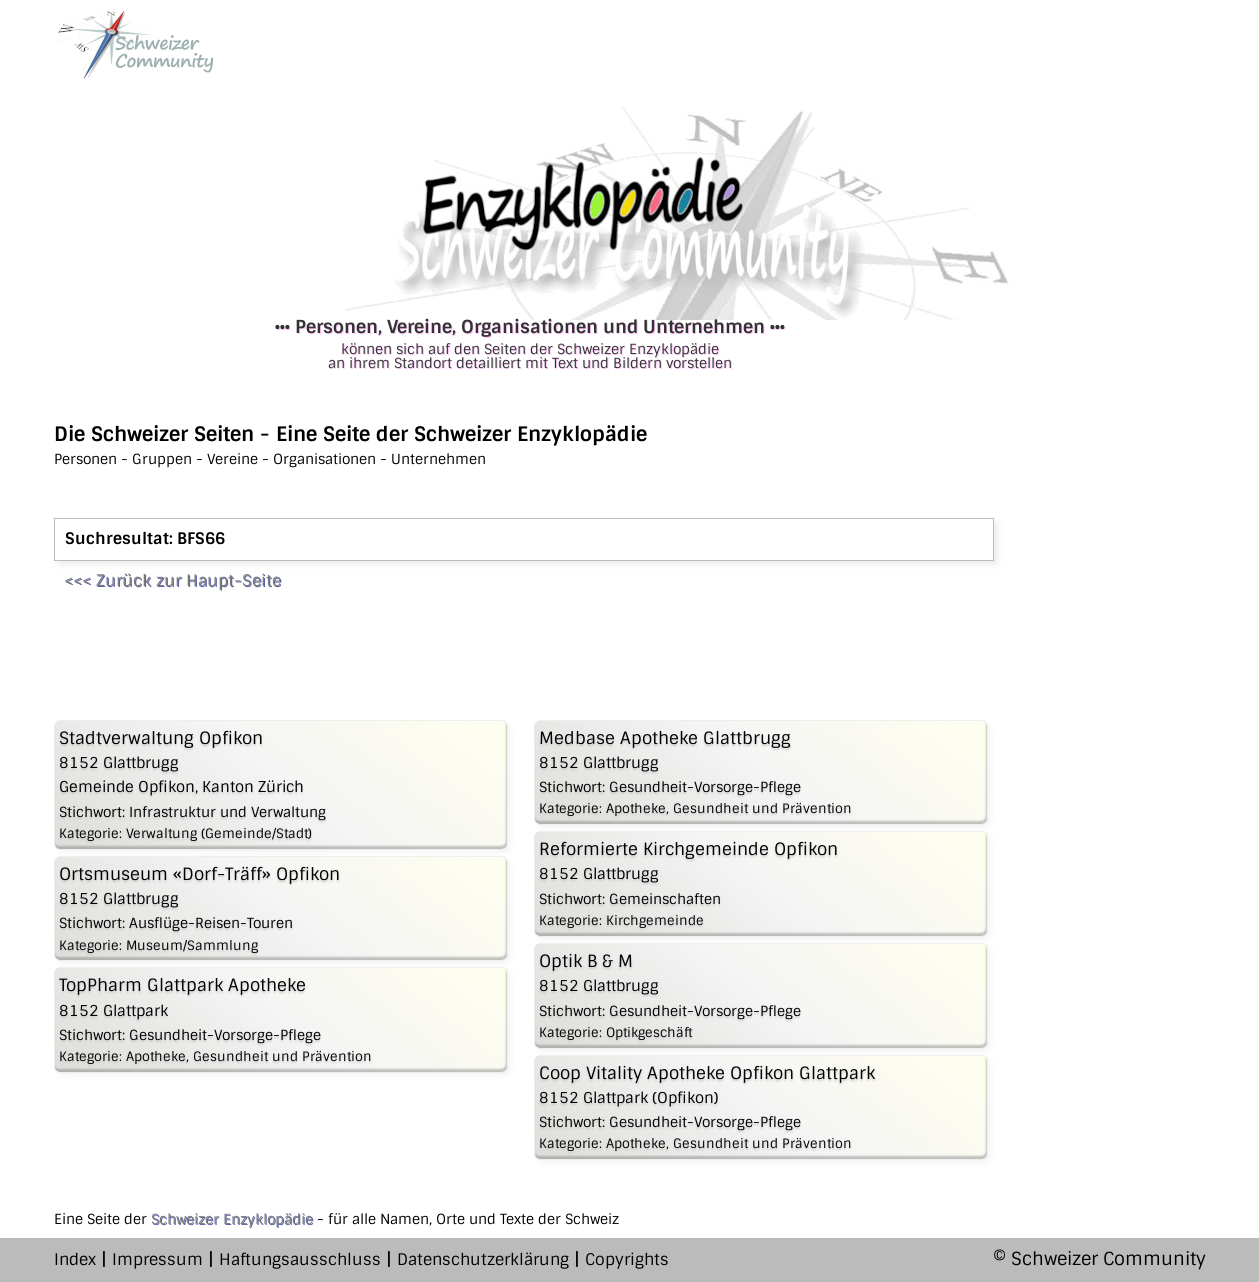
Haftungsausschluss (300, 1259)
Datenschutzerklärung (483, 1259)
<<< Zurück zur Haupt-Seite (172, 580)
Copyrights (627, 1259)
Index (75, 1259)
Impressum (157, 1259)
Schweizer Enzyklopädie (232, 1219)
